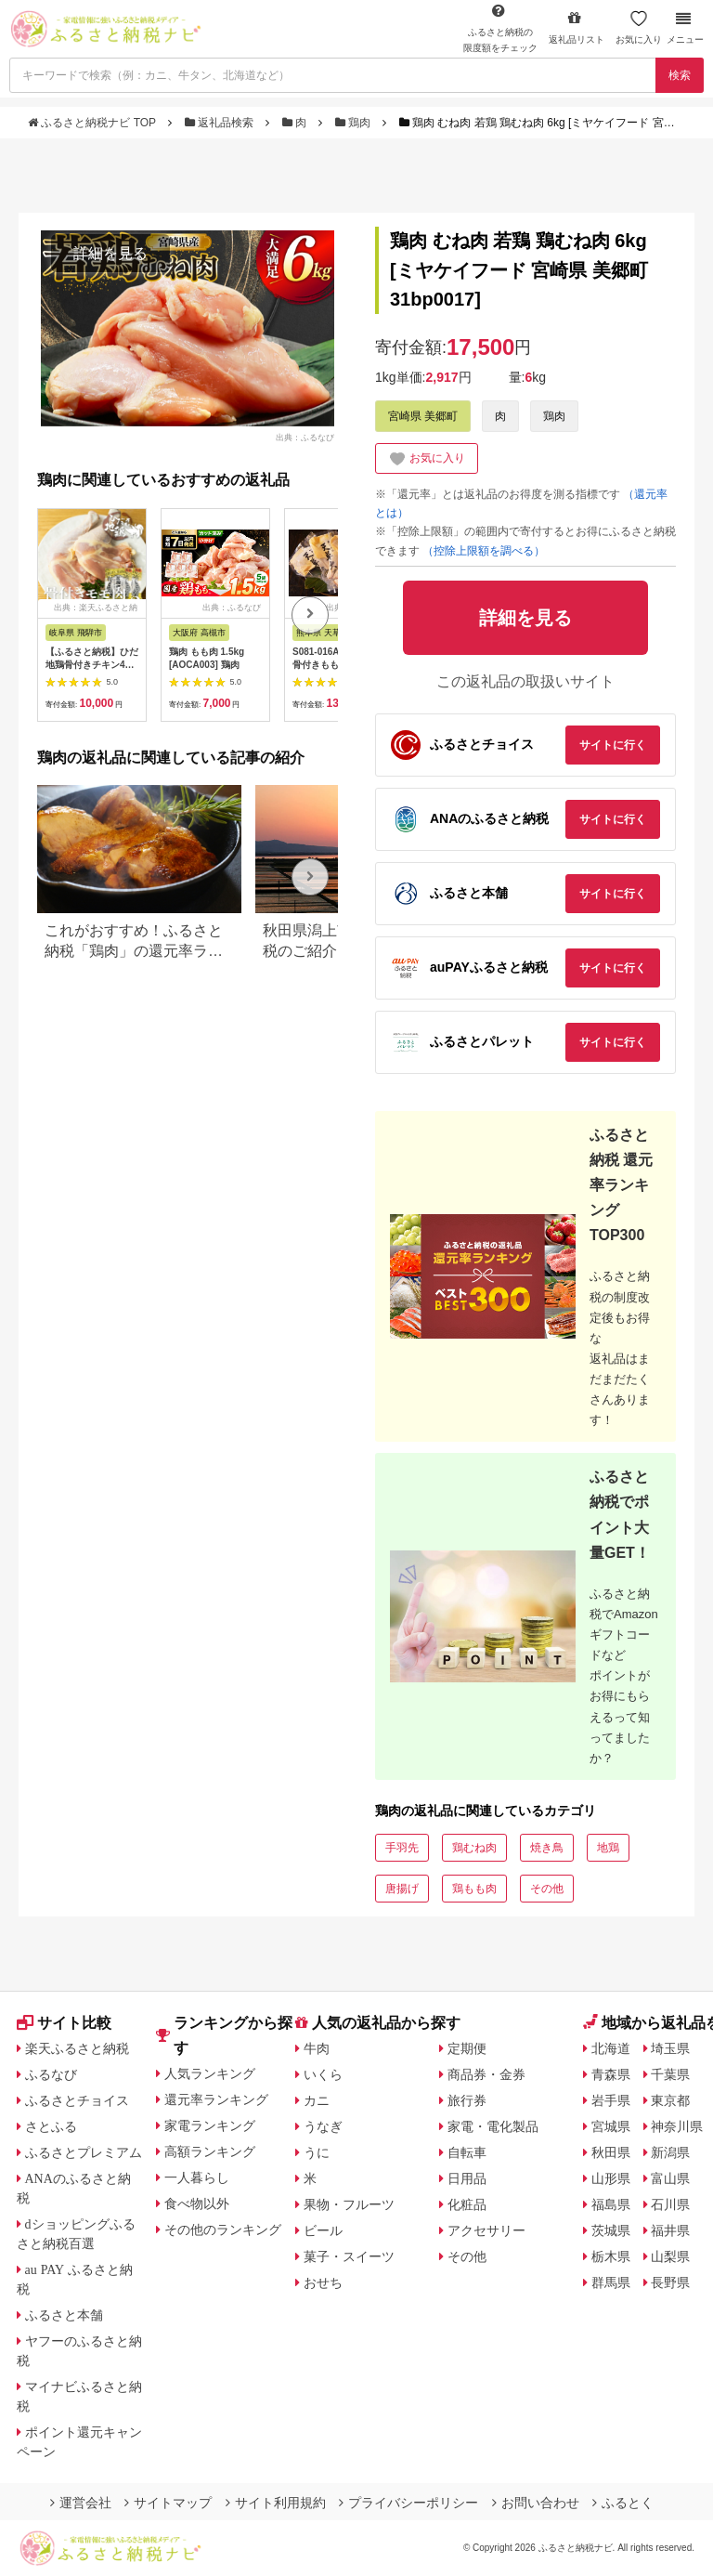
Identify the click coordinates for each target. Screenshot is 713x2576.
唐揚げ (402, 1888)
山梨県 (670, 2256)
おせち (323, 2282)
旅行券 (466, 2100)
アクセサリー (486, 2230)
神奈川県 (677, 2126)
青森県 (610, 2074)
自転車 (466, 2152)
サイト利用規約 (276, 2502)
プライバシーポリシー (408, 2502)
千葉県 (670, 2074)
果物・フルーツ (349, 2204)
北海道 (610, 2048)
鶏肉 (354, 122)
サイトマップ (168, 2502)
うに (317, 2152)
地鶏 (608, 1847)
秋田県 (610, 2152)
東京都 (670, 2100)
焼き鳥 (547, 1847)
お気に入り (639, 27)
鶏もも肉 (474, 1888)
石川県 (670, 2204)
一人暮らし (196, 2177)
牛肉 (317, 2048)
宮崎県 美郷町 (423, 416)
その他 (547, 1888)
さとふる (51, 2126)
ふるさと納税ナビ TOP (93, 122)
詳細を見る (110, 253)
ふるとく (623, 2502)
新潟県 (670, 2152)
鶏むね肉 (474, 1847)
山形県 (610, 2178)
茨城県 (610, 2230)
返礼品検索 (221, 122)
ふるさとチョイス (77, 2100)
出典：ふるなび (305, 436)
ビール (323, 2230)
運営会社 (80, 2502)
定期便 (466, 2048)
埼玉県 (670, 2048)
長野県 (670, 2282)
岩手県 (610, 2100)
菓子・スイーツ (349, 2256)
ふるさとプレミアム (83, 2152)
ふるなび (51, 2074)
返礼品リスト (576, 27)
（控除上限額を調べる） (483, 550)
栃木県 (610, 2256)
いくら (323, 2074)
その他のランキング (222, 2229)
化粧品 (466, 2204)
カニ (317, 2100)
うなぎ (323, 2126)
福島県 (610, 2204)
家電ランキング (209, 2125)
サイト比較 (64, 2023)
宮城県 (610, 2126)
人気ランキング (209, 2073)
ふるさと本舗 (64, 2314)
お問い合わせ (535, 2502)
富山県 (670, 2178)
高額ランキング (209, 2151)
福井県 (670, 2230)
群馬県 (610, 2282)
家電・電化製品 (492, 2126)
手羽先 (402, 1847)
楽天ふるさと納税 (77, 2048)
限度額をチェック (500, 28)
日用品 (466, 2178)
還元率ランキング (216, 2099)
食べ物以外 (196, 2203)
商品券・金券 (486, 2074)
